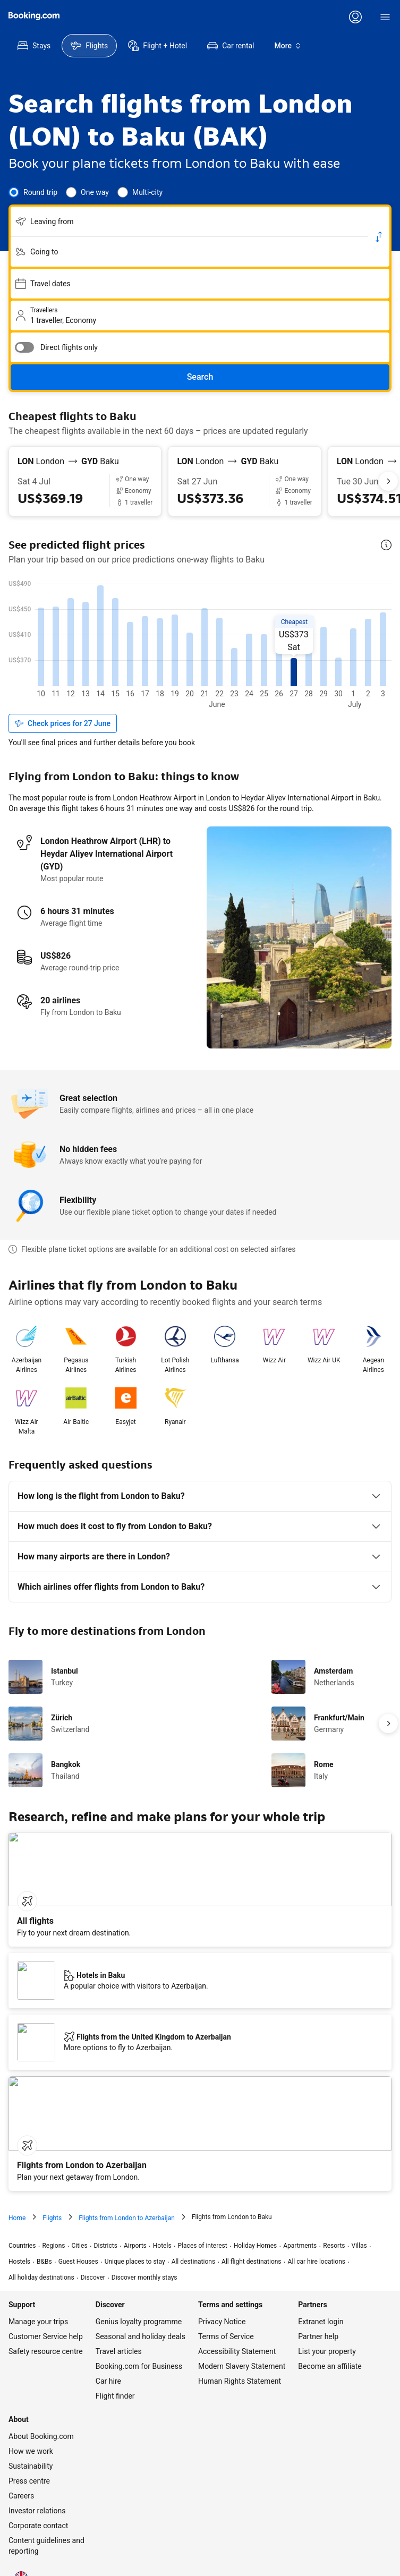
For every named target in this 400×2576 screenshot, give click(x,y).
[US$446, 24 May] (324, 648)
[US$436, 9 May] (101, 652)
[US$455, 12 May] (145, 645)
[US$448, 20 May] (264, 648)
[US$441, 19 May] (249, 650)
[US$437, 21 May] (279, 651)
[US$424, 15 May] (190, 656)
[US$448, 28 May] (383, 648)
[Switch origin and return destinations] (378, 237)
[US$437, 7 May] (71, 651)
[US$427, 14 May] (175, 655)
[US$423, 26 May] (354, 656)
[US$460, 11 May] (130, 644)
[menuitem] (33, 45)
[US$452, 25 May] (339, 647)
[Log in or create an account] (355, 17)
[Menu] (385, 17)
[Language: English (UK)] (21, 2543)
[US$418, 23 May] (309, 658)
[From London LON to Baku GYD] (85, 461)
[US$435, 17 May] (220, 652)
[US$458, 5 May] (41, 644)
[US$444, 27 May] (368, 649)
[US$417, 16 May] (205, 658)
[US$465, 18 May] (235, 642)
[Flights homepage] (33, 16)
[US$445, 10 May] (116, 649)
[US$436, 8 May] (86, 652)
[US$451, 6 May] (56, 647)
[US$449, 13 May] (160, 648)
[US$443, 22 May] (294, 649)
